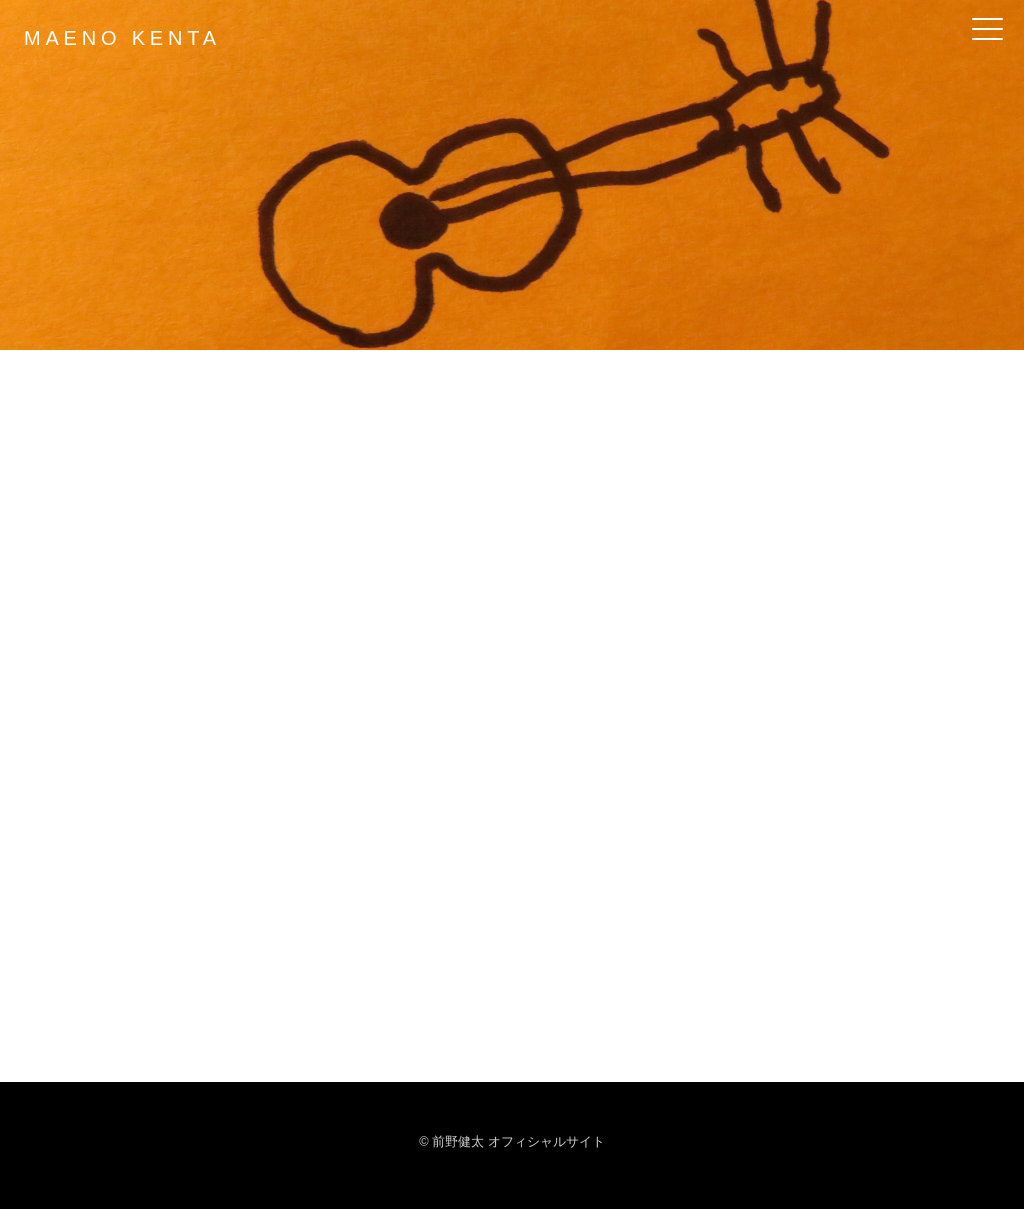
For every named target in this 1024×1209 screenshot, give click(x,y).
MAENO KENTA (122, 38)
